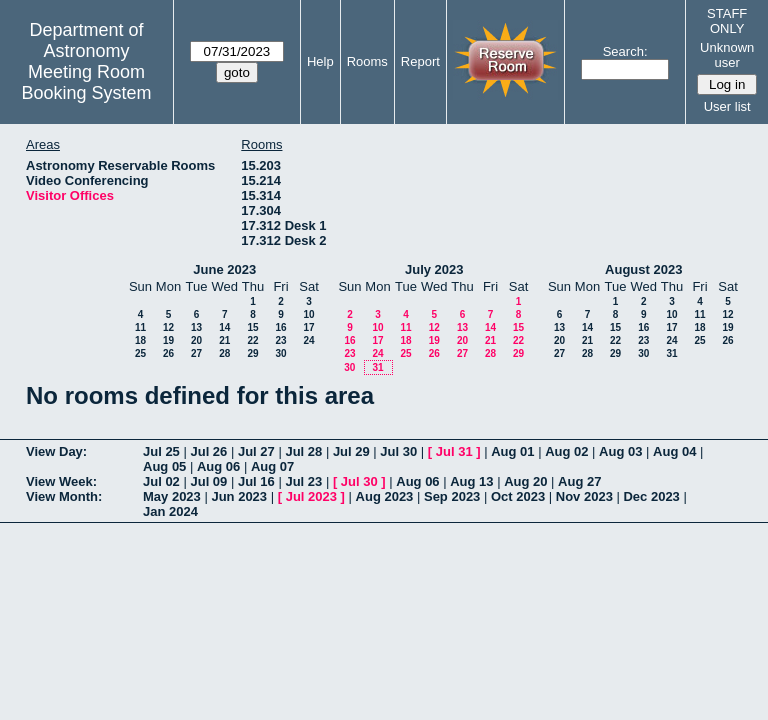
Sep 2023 (452, 496)
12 (168, 327)
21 (224, 340)
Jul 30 (398, 451)
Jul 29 (351, 451)
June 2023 (224, 269)
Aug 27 (579, 481)
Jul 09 (208, 481)
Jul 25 (161, 451)
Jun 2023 (239, 496)
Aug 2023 (385, 496)
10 (308, 314)
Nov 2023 (584, 496)
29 (252, 353)
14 (224, 327)
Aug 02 (566, 451)
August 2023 (643, 269)
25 (140, 353)
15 (252, 327)
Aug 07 (272, 466)
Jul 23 (303, 481)
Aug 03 (620, 451)
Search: (625, 51)
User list (727, 106)
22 (252, 340)
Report (420, 61)
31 (377, 367)
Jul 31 (454, 451)
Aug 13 (471, 481)
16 (280, 327)
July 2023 (434, 269)
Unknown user (727, 55)
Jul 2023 (311, 496)
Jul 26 (208, 451)
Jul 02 (161, 481)
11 (140, 327)
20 (196, 340)
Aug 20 (525, 481)
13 (196, 327)
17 (308, 327)
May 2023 (172, 496)
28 (224, 353)
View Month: (64, 496)
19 (168, 340)
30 (280, 353)
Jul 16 (256, 481)
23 (280, 340)
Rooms (367, 61)
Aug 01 (512, 451)
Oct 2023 (518, 496)
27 (196, 353)
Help (320, 61)
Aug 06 (218, 466)
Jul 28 (303, 451)
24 (308, 340)
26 (168, 353)
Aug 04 (674, 451)
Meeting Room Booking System (86, 82)
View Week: (61, 481)
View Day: (56, 451)
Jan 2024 (170, 511)
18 (140, 340)
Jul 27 (256, 451)
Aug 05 (164, 466)
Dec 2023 (651, 496)
